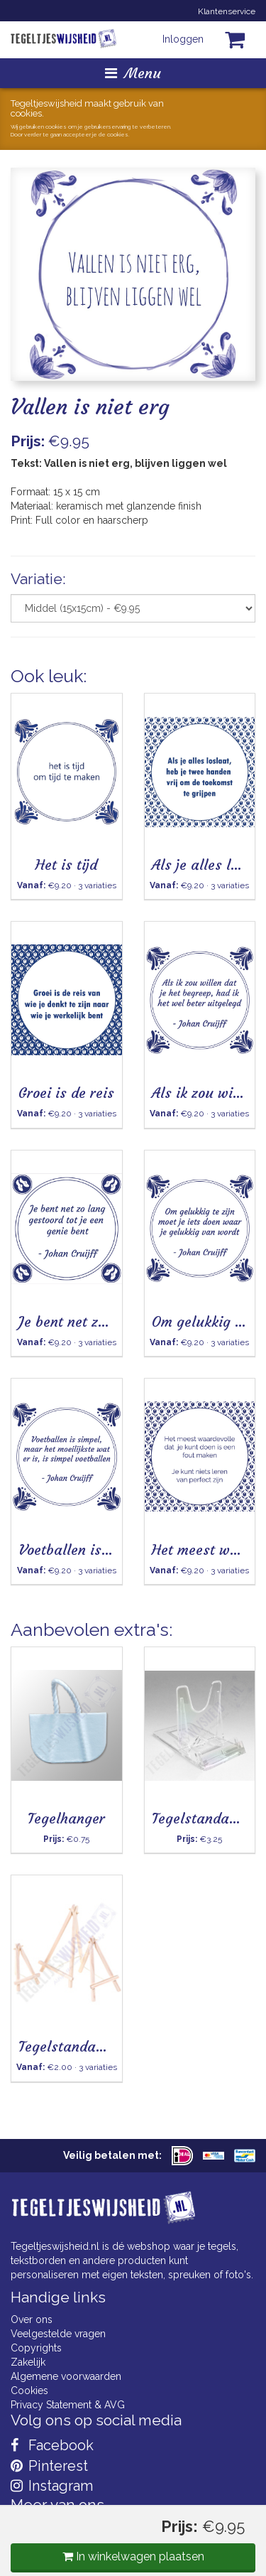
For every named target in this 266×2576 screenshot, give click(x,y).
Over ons (31, 2319)
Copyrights (36, 2348)
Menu (133, 73)
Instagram (52, 2485)
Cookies (29, 2390)
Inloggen (183, 39)
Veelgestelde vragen (58, 2333)
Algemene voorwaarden (66, 2376)
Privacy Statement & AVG (68, 2404)
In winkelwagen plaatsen (133, 2556)
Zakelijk (28, 2362)
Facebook (52, 2445)
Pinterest (49, 2465)
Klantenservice (226, 11)
